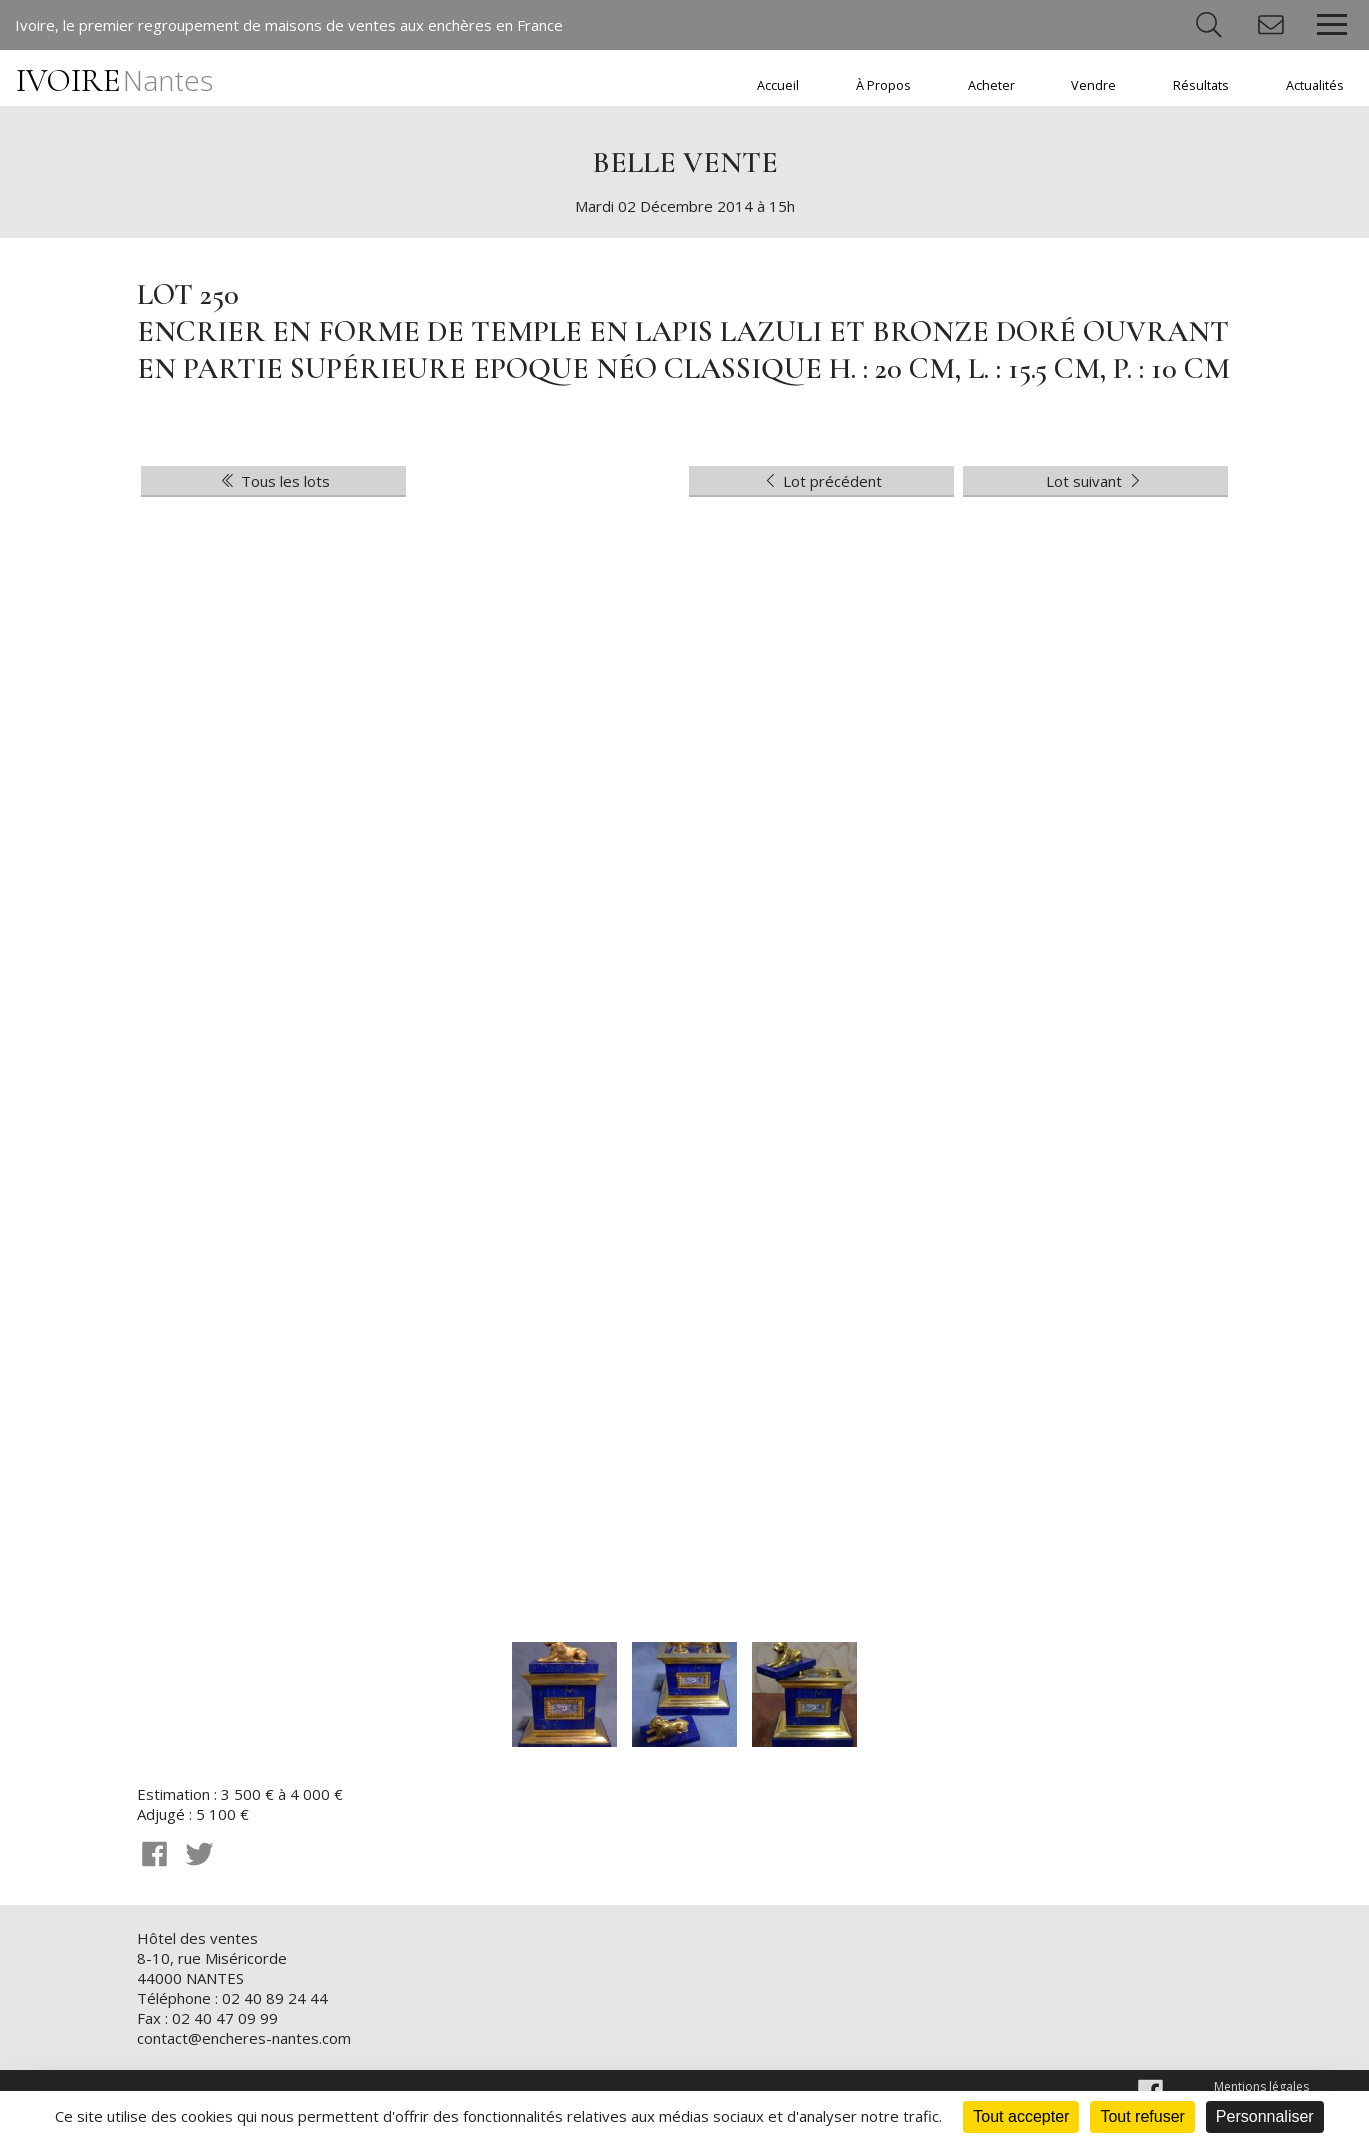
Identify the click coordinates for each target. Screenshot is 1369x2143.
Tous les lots (274, 481)
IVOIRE (114, 80)
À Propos (883, 85)
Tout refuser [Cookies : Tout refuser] (1142, 2116)
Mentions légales (1261, 2086)
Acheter (991, 85)
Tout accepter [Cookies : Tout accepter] (1021, 2116)
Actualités (1315, 85)
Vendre (1093, 85)
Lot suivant (1095, 481)
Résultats (1201, 85)
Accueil (778, 85)
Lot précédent (822, 481)
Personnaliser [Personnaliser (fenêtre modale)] (1265, 2116)
